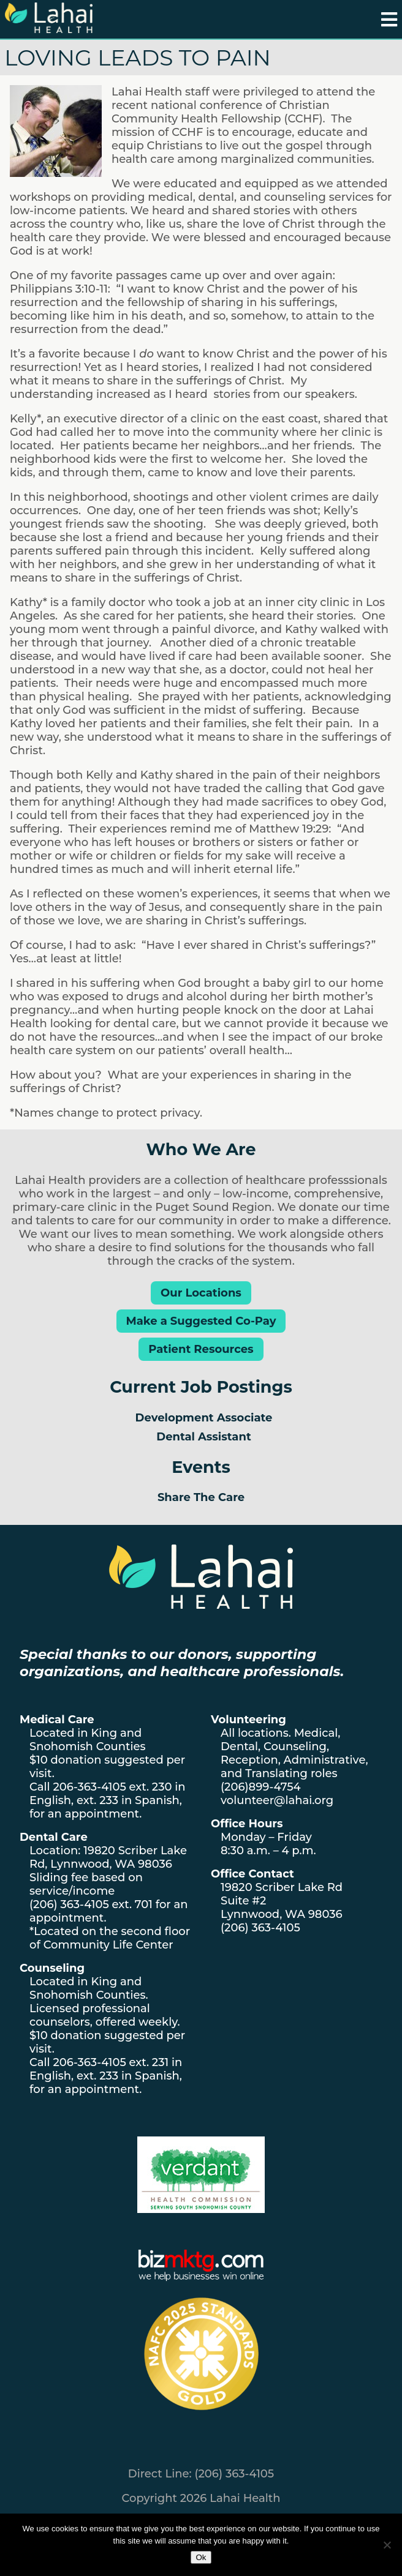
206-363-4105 (89, 1787)
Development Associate (204, 1418)
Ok (200, 2557)
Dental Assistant (203, 1436)
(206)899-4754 (261, 1787)
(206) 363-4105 (69, 1904)
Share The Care (201, 1497)
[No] (387, 2545)
